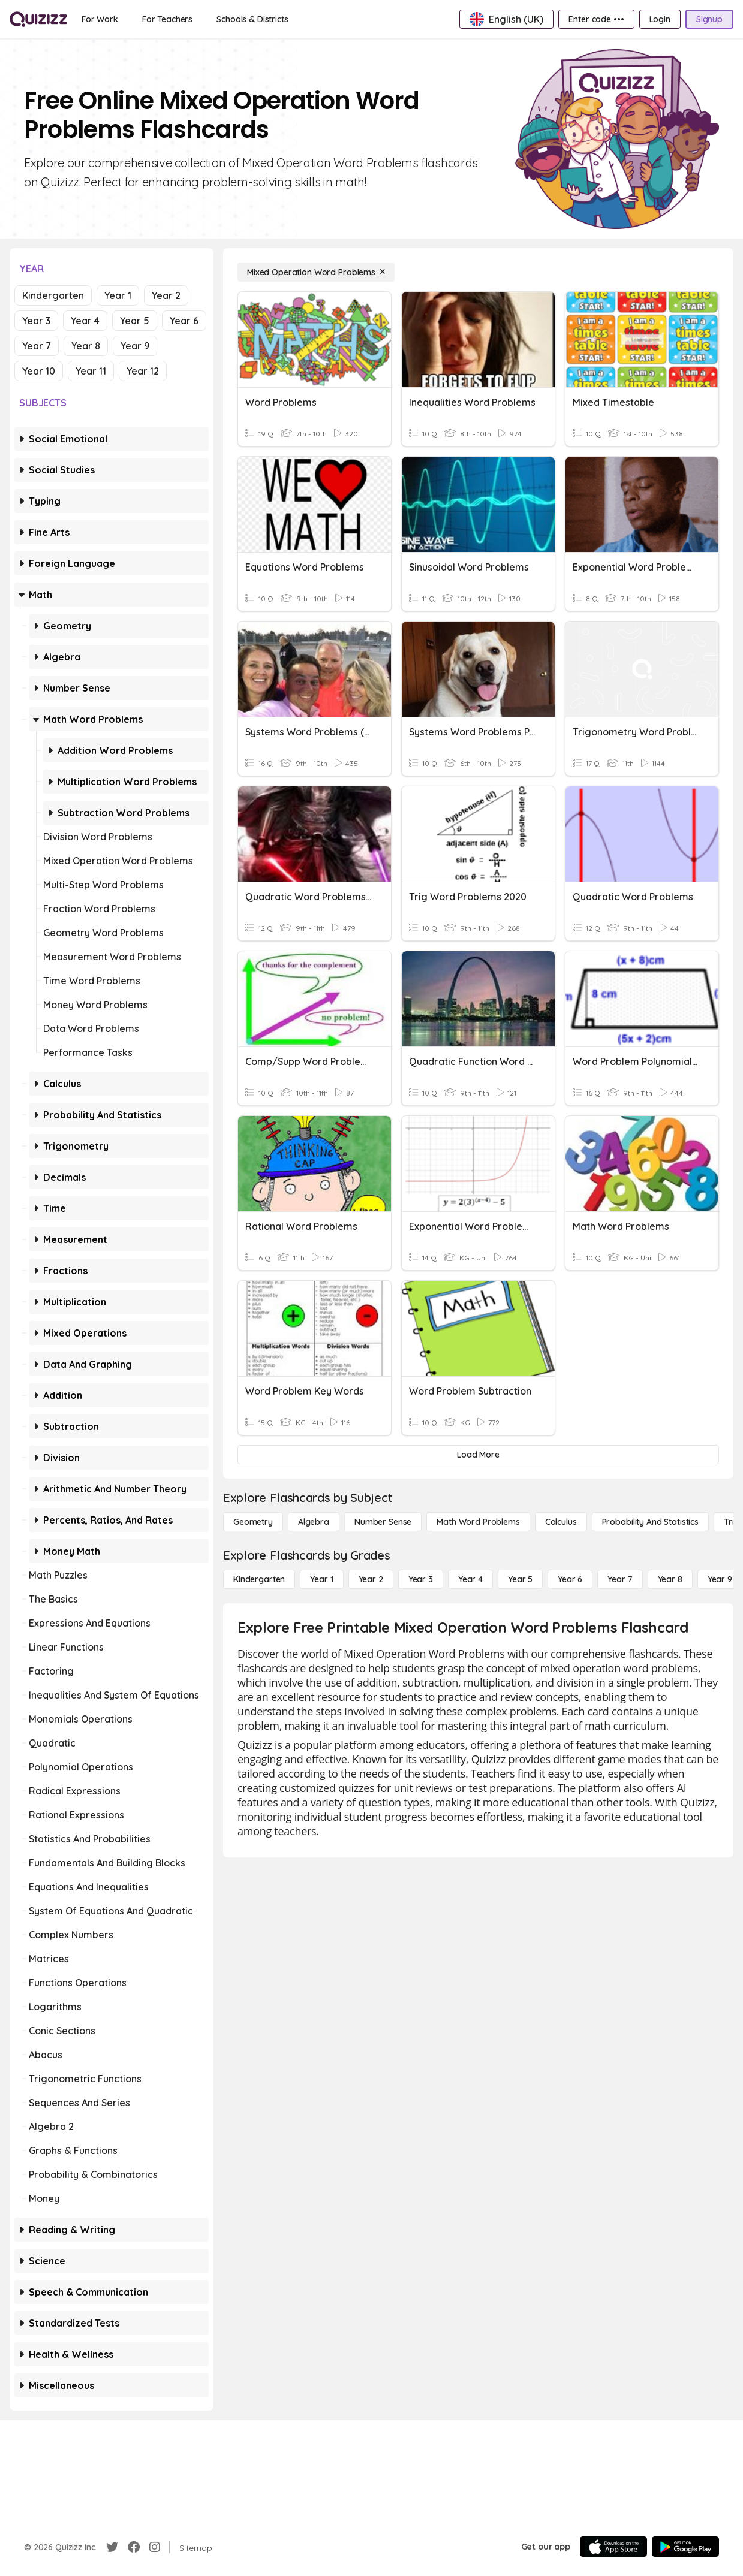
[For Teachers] (167, 19)
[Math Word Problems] (478, 1521)
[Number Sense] (383, 1521)
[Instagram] (154, 2547)
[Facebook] (134, 2547)
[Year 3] (420, 1579)
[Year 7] (619, 1579)
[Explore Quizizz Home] (38, 19)
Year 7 (36, 346)
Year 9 (135, 346)
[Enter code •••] (596, 19)
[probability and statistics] (650, 1521)
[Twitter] (112, 2547)
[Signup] (709, 19)
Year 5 (134, 321)
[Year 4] (470, 1579)
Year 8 (85, 346)
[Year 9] (719, 1579)
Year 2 (166, 295)
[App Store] (613, 2546)
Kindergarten (53, 295)
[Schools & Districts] (252, 19)
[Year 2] (370, 1579)
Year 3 (36, 321)
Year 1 (117, 295)
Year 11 (91, 371)
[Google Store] (685, 2546)
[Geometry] (253, 1521)
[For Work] (100, 19)
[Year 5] (520, 1579)
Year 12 (143, 371)
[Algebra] (313, 1521)
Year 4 (85, 321)
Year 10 (38, 371)
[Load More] (478, 1454)
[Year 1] (321, 1579)
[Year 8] (670, 1579)
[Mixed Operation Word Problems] (316, 272)
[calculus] (561, 1521)
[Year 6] (570, 1579)
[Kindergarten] (259, 1579)
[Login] (660, 19)
